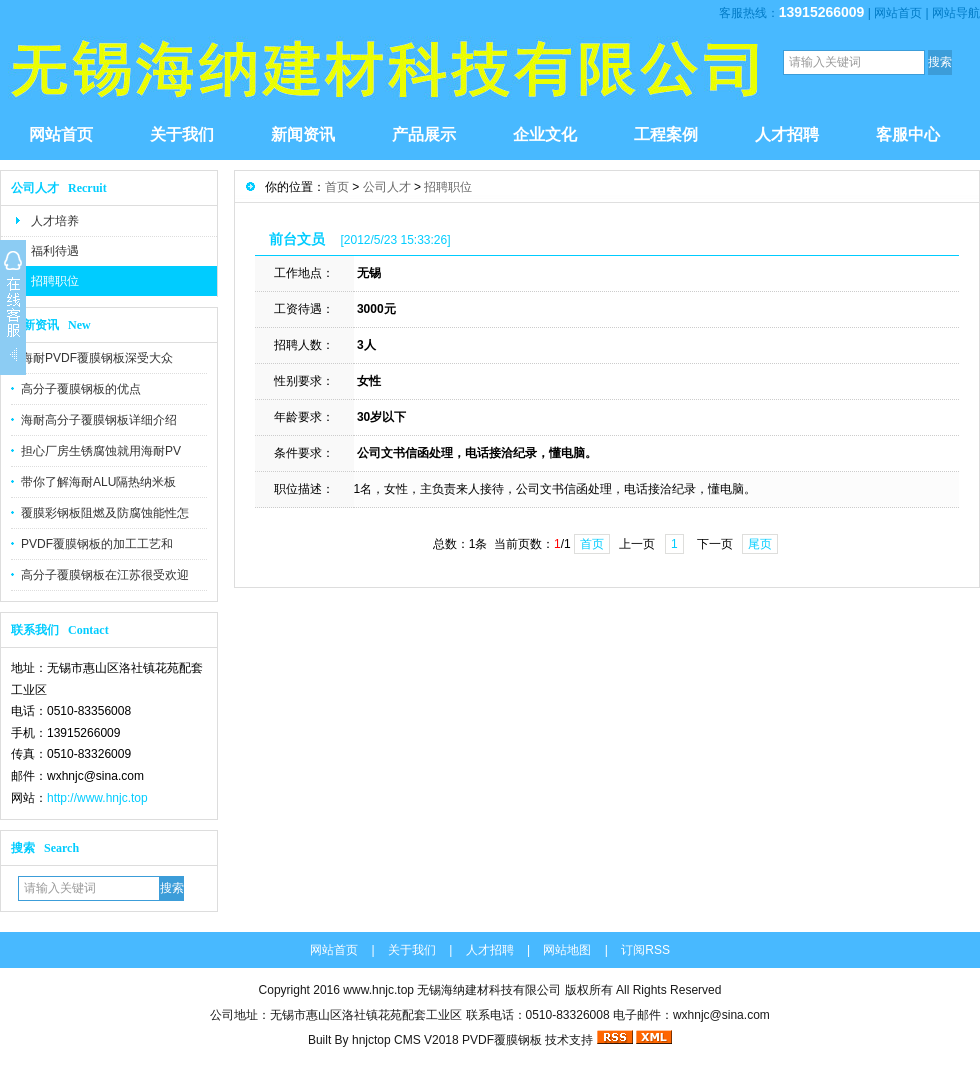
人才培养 (55, 221)
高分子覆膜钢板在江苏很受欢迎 (105, 575)
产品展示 (424, 134)
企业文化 (545, 134)
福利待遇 (55, 251)
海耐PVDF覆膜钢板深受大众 (97, 358)
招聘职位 (55, 281)
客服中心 (908, 134)
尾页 (760, 544)
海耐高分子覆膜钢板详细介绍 (99, 420)
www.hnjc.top (378, 990)
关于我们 (182, 134)
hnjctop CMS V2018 (405, 1040)
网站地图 (567, 950)
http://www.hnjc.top (97, 798)
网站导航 (956, 13)
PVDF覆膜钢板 (502, 1040)
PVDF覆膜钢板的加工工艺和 (97, 544)
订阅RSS (645, 950)
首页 (337, 187)
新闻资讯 (303, 134)
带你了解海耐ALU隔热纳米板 (98, 482)
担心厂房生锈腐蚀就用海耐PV (101, 451)
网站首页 (898, 13)
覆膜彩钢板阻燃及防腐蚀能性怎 (105, 513)
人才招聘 (787, 134)
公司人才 (387, 187)
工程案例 (666, 134)
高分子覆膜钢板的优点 (81, 389)
